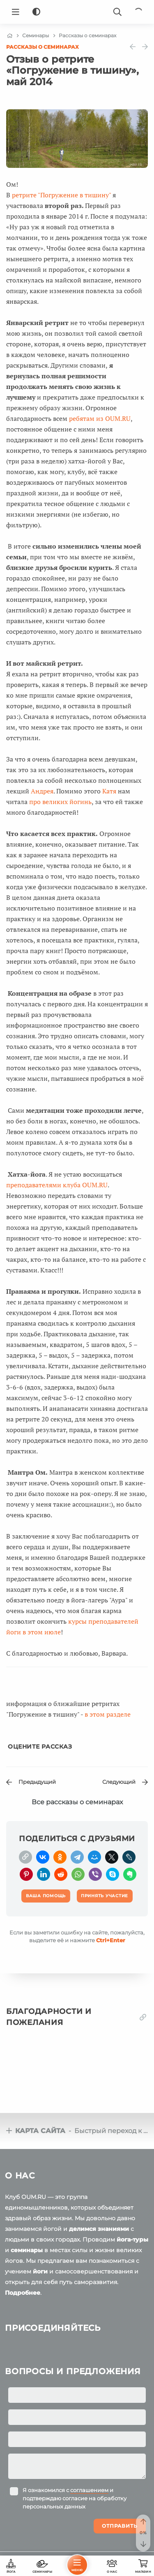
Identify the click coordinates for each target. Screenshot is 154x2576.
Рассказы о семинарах (42, 47)
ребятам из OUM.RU (100, 418)
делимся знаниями (99, 2229)
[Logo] (77, 12)
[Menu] (15, 12)
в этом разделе (108, 1714)
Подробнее (22, 2292)
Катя (109, 790)
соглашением (89, 2490)
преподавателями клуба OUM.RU (57, 1184)
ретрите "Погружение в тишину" (61, 194)
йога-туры (132, 2239)
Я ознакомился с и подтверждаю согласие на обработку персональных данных (74, 2498)
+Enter (110, 1940)
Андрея (42, 790)
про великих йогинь (60, 801)
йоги (40, 2271)
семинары (27, 2250)
